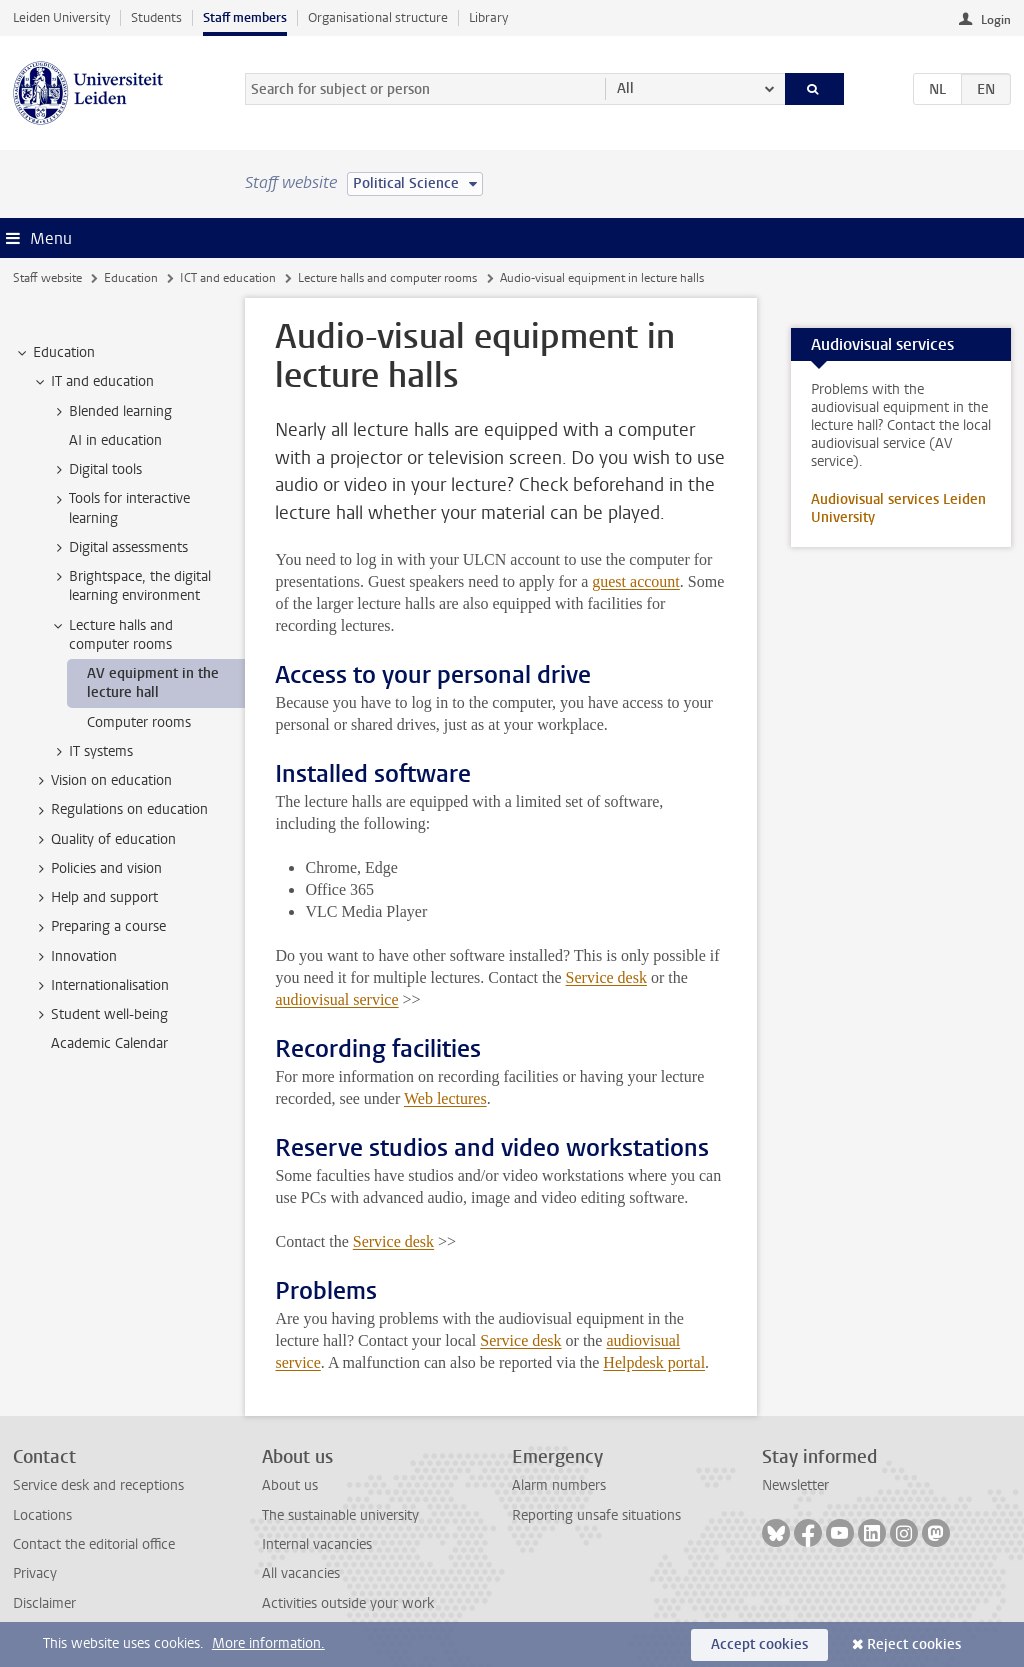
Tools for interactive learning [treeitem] (120, 508)
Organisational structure (378, 17)
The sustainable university (340, 1515)
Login (996, 20)
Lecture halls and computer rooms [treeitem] (111, 635)
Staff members (245, 17)
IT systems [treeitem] (91, 752)
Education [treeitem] (54, 353)
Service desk (606, 977)
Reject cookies (914, 1644)
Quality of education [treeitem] (104, 840)
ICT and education (228, 278)
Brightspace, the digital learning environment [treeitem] (130, 586)
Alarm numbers (559, 1485)
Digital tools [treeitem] (96, 470)
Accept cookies (759, 1644)
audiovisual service (336, 999)
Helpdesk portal (654, 1362)
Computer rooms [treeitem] (139, 722)
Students (156, 17)
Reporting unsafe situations (596, 1515)
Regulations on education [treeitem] (120, 810)
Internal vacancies (317, 1544)
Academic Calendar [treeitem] (109, 1043)
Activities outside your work (348, 1603)
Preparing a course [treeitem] (99, 927)
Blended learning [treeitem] (111, 412)
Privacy (35, 1573)
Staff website (47, 278)
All (625, 88)
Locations (42, 1515)
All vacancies (301, 1573)
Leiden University (61, 17)
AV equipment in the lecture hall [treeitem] (153, 683)
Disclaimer (44, 1603)
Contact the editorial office (94, 1544)
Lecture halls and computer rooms (387, 278)
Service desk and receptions (98, 1485)
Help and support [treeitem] (95, 898)
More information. (268, 1643)
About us (290, 1485)
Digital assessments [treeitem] (119, 548)
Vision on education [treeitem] (102, 781)
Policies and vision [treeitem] (97, 869)
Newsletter (795, 1485)
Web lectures (445, 1098)
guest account (636, 581)
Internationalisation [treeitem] (100, 986)
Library (488, 17)
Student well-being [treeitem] (100, 1015)
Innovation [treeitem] (74, 957)
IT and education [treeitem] (93, 382)
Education (131, 278)
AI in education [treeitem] (115, 440)
